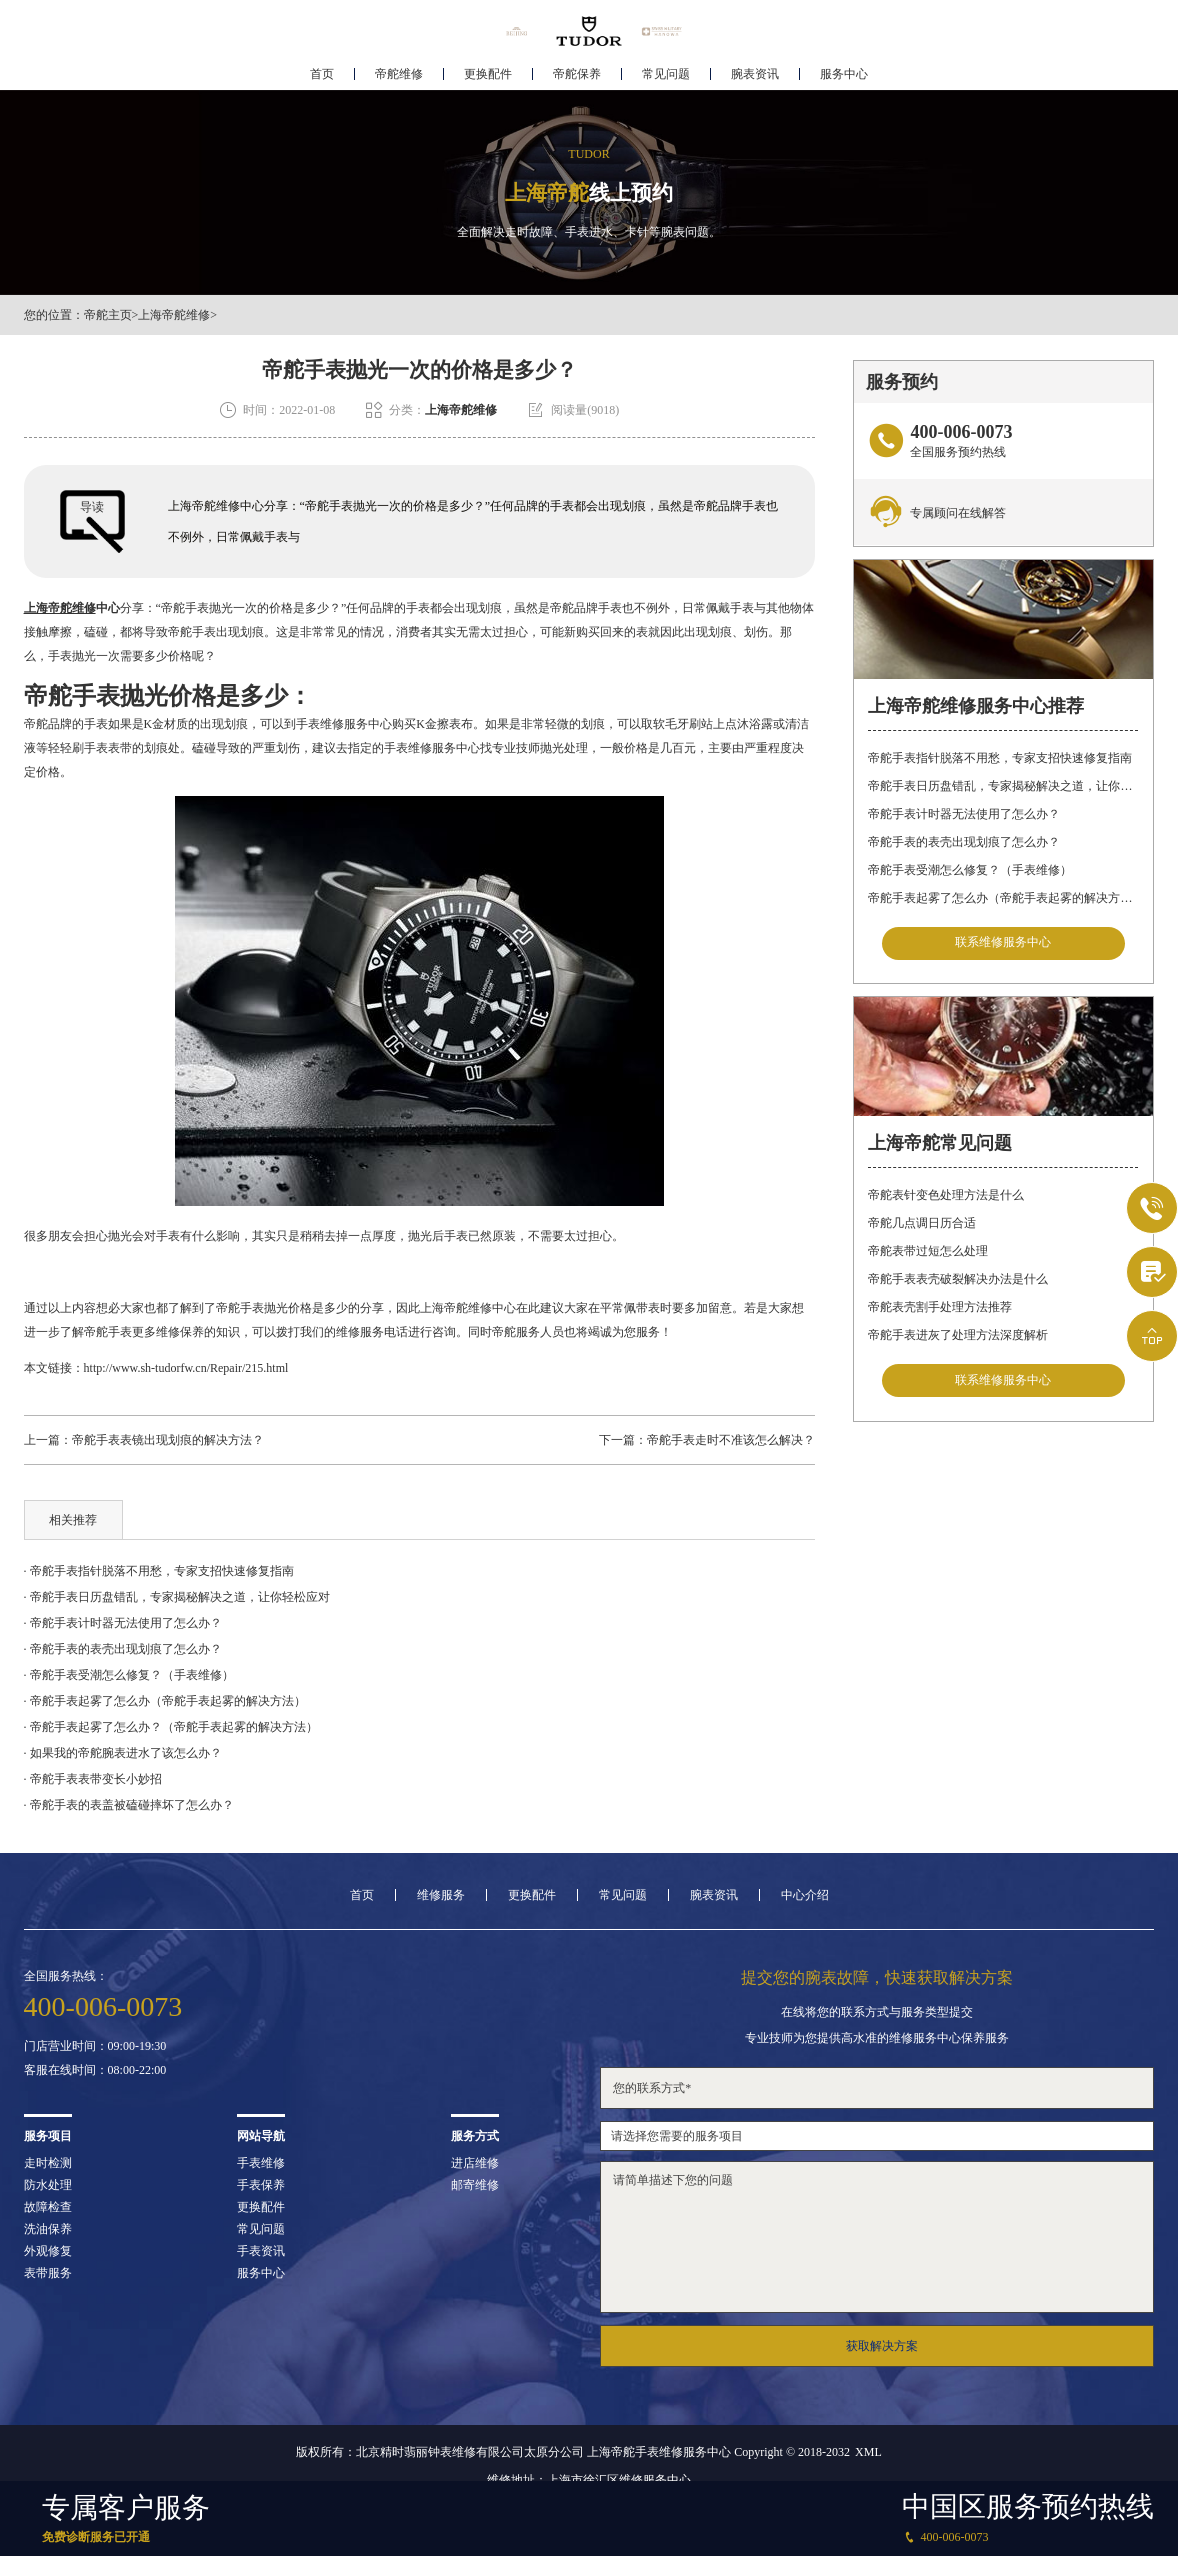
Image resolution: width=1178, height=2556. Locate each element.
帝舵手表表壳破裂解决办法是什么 (958, 1280)
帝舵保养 (577, 76)
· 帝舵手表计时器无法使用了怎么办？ (123, 1623)
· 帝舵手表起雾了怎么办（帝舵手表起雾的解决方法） (165, 1701)
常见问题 (666, 76)
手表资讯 (261, 2251)
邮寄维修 (475, 2185)
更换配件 (488, 76)
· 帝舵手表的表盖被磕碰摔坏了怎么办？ (129, 1805)
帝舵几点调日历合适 (922, 1224)
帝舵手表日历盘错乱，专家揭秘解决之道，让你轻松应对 (1003, 786)
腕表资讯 (755, 76)
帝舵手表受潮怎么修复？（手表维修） (970, 870)
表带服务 (48, 2273)
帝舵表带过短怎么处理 (928, 1252)
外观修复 (48, 2251)
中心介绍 (805, 1895)
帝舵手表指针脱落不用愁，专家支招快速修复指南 (1000, 758)
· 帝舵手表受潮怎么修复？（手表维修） (129, 1675)
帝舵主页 (108, 315)
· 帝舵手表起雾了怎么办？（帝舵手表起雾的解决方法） (171, 1727)
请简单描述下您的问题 (877, 2237)
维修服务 (441, 1895)
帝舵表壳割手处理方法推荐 (940, 1308)
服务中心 (844, 76)
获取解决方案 (882, 2346)
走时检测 (48, 2163)
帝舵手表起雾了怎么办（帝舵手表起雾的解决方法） (1003, 898)
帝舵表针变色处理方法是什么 (946, 1196)
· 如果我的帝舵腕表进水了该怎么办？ (123, 1753)
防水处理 (48, 2185)
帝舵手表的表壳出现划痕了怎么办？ (964, 842)
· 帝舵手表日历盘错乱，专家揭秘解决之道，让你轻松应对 (177, 1597)
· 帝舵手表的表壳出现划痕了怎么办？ (123, 1649)
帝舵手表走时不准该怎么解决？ (731, 1440)
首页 (322, 76)
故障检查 (48, 2207)
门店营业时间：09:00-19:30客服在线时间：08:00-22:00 (95, 2058)
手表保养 (261, 2185)
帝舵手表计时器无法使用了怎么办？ (964, 814)
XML (868, 2452)
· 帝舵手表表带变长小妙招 (93, 1779)
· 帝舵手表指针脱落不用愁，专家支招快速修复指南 (159, 1571)
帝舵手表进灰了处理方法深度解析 (958, 1336)
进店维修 (475, 2163)
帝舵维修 (399, 76)
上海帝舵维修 (174, 315)
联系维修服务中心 (1003, 943)
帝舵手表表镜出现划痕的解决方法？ (168, 1440)
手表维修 (261, 2163)
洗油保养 (48, 2229)
